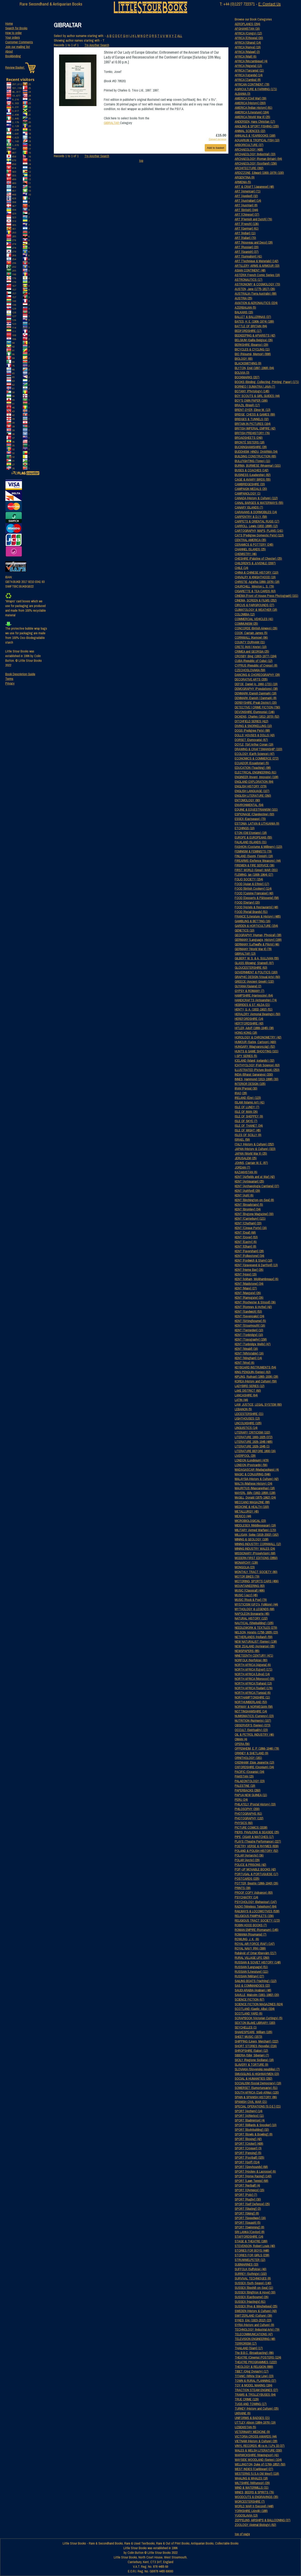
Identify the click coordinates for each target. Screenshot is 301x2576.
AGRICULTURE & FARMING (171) (256, 89)
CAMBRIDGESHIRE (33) (250, 484)
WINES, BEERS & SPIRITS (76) (254, 2492)
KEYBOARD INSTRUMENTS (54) (255, 1367)
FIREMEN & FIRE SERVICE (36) (254, 865)
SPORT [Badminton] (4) (250, 2120)
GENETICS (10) (244, 930)
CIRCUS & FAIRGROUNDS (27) (254, 605)
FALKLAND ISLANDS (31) (251, 842)
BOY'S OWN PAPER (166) (251, 400)
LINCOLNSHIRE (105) (248, 1423)
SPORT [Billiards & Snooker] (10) (256, 2125)
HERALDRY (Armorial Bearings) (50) (257, 1014)
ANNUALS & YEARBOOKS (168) (255, 135)
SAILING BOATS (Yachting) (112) (256, 1980)
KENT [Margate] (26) (248, 1293)
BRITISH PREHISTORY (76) (252, 433)
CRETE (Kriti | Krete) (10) (251, 646)
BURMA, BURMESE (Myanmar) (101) (258, 465)
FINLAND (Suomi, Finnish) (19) (254, 856)
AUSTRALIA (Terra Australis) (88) (256, 293)
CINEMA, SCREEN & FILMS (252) (256, 600)
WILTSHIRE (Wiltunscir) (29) (252, 2482)
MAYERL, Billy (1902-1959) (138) (255, 1492)
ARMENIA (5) (243, 182)
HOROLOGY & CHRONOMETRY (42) (258, 1037)
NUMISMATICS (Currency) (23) (254, 1716)
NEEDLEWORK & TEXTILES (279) (256, 1627)
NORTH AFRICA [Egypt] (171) (253, 1669)
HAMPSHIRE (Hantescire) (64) (254, 995)
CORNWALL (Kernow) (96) (251, 637)
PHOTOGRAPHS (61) (248, 1813)
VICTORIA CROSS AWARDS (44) (256, 2436)
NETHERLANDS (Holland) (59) (254, 1637)
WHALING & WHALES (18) (251, 2478)
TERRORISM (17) (246, 2343)
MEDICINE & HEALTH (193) (252, 1506)
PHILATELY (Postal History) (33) (255, 1804)
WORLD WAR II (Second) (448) (254, 2506)
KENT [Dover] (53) (246, 1237)
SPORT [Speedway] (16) (250, 2218)
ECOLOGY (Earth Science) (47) (254, 753)
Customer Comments (19, 42)
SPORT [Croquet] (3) (248, 2148)
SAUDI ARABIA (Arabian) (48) (253, 1990)
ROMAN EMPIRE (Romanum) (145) (256, 1929)
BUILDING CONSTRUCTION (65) (255, 456)
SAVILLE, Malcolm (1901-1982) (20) (257, 1994)
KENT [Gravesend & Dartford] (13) (256, 1265)
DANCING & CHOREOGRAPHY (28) (257, 674)
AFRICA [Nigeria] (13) (248, 65)
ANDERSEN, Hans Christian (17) (255, 121)
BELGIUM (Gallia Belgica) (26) (254, 340)
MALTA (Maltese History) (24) (253, 1483)
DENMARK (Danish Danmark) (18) (256, 693)
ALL (179, 35)
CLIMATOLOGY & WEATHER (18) (256, 609)
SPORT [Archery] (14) (248, 2111)
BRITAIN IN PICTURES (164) (253, 423)
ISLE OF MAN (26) (246, 1111)
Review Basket (15, 67)
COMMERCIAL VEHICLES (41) (254, 619)
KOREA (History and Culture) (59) (256, 1381)
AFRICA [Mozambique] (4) (251, 61)
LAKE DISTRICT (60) (248, 1390)
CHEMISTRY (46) (246, 553)
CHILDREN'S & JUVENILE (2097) (255, 563)
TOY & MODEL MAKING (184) (253, 2385)
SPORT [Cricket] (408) (249, 2143)
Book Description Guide (20, 674)
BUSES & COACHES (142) (251, 470)
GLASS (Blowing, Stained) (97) (254, 963)
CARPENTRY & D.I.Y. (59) (251, 516)
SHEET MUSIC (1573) (248, 2036)
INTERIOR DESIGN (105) (250, 1083)
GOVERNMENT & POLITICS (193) (256, 972)
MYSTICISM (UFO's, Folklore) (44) (256, 1604)
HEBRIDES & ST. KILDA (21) (252, 1004)
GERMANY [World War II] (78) (253, 949)
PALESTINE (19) (245, 1785)
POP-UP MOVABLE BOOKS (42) (255, 1869)
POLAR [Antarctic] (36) (249, 1855)
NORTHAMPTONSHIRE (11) (252, 1697)
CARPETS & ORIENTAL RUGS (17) (257, 521)
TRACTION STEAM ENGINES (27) (256, 2390)
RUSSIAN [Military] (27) (249, 1976)
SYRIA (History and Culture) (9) (254, 2324)
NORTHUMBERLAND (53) (251, 1702)
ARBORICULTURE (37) (249, 144)
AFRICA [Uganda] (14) (249, 75)
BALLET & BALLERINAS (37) (253, 316)
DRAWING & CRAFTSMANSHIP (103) (258, 749)
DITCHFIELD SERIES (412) (251, 721)
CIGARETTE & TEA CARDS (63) (255, 591)
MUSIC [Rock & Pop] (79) (251, 1599)
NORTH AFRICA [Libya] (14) (252, 1674)
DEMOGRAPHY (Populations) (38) (256, 688)
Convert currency (217, 139)
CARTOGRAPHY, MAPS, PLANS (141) (259, 530)
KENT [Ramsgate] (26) (249, 1297)
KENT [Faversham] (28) (249, 1251)
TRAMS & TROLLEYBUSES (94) (255, 2394)
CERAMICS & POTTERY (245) (254, 544)
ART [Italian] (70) (245, 237)
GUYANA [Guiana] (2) (248, 986)
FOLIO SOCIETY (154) (249, 879)
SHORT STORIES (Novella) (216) (256, 2046)
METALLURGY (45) (247, 1511)
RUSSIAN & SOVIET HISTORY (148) (258, 1962)
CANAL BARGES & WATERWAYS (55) (259, 502)
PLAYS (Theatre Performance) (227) (258, 1841)
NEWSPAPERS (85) (247, 1650)
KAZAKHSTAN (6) (246, 1172)
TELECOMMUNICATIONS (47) (254, 2334)
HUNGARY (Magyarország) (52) (255, 1046)
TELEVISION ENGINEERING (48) (255, 2338)
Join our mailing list (17, 46)
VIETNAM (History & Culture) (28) (256, 2441)
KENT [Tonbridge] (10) (249, 1334)
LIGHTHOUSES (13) (247, 1418)
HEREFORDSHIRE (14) (249, 1018)
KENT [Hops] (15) (246, 1274)
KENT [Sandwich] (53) (248, 1311)
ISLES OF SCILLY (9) (248, 1134)
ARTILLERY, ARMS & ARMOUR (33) (257, 265)
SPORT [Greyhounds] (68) (251, 2166)
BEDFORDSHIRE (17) (248, 330)
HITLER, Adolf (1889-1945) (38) (254, 1028)
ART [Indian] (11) (245, 233)
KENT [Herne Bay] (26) (249, 1269)
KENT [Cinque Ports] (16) (251, 1227)
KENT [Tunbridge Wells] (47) (253, 1344)
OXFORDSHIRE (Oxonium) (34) (254, 1767)
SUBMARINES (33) (246, 2264)
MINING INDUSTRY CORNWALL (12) (258, 1544)
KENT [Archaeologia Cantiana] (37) (257, 1186)
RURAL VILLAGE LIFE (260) (252, 1957)
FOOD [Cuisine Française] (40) (254, 893)
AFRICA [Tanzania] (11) (249, 70)
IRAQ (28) (241, 1093)
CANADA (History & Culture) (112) (256, 498)
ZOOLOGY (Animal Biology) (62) (255, 2524)
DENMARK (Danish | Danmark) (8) (256, 698)
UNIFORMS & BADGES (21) (252, 2417)
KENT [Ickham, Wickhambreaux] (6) (256, 1279)
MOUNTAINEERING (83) (250, 1585)
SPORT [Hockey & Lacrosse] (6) (255, 2171)
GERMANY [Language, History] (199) (258, 939)
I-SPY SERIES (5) (246, 1055)
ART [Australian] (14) (248, 200)
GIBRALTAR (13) (245, 953)
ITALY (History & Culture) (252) (254, 1144)
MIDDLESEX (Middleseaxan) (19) (255, 1525)
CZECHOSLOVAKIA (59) (250, 670)
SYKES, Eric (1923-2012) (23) (253, 2320)
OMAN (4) (241, 1739)
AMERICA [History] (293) (250, 103)
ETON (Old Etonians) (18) (251, 832)
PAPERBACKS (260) (247, 1790)
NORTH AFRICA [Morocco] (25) (254, 1678)
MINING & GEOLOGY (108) (251, 1539)
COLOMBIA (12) (245, 614)
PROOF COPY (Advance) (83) (254, 1892)
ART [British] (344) (246, 209)
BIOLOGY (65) (244, 358)
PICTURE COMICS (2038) (251, 1827)
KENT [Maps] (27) (246, 1288)
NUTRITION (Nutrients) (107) (253, 1720)
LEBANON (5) (243, 1409)
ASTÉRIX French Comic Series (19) (257, 275)
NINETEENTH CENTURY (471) (254, 1655)
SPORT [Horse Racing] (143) (253, 2176)
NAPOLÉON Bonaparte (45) (252, 1613)
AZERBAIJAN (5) (245, 307)
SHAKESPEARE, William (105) (253, 2032)
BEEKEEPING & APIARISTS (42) (255, 335)
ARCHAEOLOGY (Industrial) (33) (255, 154)
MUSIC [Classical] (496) (250, 1590)
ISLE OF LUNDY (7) (247, 1107)
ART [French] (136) (247, 223)
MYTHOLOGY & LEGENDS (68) (254, 1609)
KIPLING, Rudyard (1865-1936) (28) (256, 1376)
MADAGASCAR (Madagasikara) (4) (257, 1469)
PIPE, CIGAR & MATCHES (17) (254, 1836)
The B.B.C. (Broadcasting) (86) (254, 2352)
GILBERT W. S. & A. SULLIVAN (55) (257, 958)
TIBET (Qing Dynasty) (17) (251, 2371)
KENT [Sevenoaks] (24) (249, 1316)
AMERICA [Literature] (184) (252, 112)
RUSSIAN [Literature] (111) (251, 1971)
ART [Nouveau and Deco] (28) (254, 242)
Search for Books (16, 28)
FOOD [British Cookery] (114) (253, 888)
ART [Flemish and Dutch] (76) (253, 219)
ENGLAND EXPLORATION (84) (254, 781)
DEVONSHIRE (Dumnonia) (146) (255, 711)
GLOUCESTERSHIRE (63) (251, 967)
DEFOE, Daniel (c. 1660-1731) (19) (256, 684)
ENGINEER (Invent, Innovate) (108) (256, 777)
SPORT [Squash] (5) (247, 2222)
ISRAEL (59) (242, 1139)
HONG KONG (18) (246, 1032)
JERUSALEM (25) (246, 1158)
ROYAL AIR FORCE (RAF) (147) (255, 1943)
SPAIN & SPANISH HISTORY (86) (256, 2097)
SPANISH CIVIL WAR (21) (251, 2101)
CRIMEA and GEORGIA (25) (252, 651)
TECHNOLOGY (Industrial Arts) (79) (257, 2329)
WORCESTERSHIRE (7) (250, 2501)
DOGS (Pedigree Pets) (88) (252, 730)
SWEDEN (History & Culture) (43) (256, 2311)
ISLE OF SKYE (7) (246, 1121)
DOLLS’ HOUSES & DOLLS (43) (255, 735)
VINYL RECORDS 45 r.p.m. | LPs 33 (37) (260, 2445)
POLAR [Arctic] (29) (247, 1860)
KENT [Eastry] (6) (246, 1241)
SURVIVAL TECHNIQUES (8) (253, 2278)
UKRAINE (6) (243, 2413)
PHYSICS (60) (244, 1822)
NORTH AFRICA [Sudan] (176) (254, 1688)
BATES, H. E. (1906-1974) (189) (254, 321)
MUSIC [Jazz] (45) (246, 1595)
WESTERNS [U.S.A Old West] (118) (257, 2473)
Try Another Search (96, 45)
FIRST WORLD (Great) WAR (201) (256, 870)
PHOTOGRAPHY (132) (249, 1818)
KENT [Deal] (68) (245, 1232)
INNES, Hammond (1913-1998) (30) (256, 1079)
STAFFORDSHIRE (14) (249, 2236)
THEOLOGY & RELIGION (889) (254, 2366)
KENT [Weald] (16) (246, 1348)
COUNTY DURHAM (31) (250, 642)
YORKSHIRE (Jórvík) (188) (251, 2510)
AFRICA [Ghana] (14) (248, 42)
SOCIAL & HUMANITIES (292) (253, 2078)
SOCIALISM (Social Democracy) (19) (258, 2083)
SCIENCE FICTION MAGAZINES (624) (259, 2004)
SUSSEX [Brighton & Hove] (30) (255, 2292)
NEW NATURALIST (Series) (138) (256, 1641)
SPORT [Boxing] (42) (248, 2139)
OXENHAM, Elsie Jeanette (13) (254, 1762)
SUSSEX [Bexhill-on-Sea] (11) (254, 2287)
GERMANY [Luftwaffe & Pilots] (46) (257, 944)
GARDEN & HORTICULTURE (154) (256, 925)
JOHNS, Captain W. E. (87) (251, 1162)
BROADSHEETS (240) (249, 437)
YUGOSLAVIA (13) (246, 2515)
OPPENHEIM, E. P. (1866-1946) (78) (257, 1748)
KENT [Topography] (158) (251, 1339)
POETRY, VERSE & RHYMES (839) (257, 1846)
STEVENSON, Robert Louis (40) (255, 2245)
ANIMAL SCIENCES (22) (250, 130)
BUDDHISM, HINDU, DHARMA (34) (256, 451)
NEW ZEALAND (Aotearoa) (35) (255, 1646)
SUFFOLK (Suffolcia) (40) (250, 2269)
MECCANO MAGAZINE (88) (252, 1502)
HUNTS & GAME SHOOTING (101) (256, 1051)
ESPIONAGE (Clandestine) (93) (254, 814)
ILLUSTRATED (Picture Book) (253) (257, 1069)
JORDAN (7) (242, 1167)
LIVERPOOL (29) (245, 1455)
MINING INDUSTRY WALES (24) (255, 1548)
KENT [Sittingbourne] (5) (250, 1320)
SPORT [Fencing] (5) (248, 2152)
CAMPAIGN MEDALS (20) (251, 488)
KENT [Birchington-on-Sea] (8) (254, 1200)
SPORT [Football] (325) (249, 2157)
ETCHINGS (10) (245, 828)
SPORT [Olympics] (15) (249, 2190)
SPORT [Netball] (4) (247, 2185)
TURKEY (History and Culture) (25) (257, 2408)
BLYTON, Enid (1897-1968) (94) (254, 368)
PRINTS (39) (243, 1888)
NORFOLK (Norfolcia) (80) (251, 1660)
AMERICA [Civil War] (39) (250, 98)
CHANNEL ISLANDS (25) (250, 549)
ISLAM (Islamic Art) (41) (249, 1102)
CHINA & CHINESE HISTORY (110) (256, 572)
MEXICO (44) (243, 1516)
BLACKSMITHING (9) (248, 363)
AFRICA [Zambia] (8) (248, 79)
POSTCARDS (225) (247, 1878)
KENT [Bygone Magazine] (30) (254, 1214)
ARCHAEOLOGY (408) (249, 149)
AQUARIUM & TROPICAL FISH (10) (257, 140)
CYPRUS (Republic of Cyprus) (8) (256, 665)
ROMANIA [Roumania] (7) (250, 1934)
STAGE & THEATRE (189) (251, 2241)
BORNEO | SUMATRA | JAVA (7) (255, 386)
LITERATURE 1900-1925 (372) (254, 1437)
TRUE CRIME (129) (247, 2399)
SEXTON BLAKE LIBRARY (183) (255, 2022)
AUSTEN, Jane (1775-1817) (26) (255, 289)
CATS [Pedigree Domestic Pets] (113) (259, 535)
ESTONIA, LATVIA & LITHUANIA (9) (257, 823)
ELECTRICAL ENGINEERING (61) (255, 772)
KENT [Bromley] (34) (248, 1209)
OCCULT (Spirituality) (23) (251, 1729)
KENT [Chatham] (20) (248, 1223)
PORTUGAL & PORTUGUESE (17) (256, 1874)
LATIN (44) (241, 1399)
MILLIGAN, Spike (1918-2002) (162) (257, 1534)
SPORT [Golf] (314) (247, 2162)
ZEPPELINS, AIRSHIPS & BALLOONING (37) (262, 2520)
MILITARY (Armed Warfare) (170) (255, 1530)
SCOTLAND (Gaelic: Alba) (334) (255, 2008)
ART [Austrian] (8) (246, 205)
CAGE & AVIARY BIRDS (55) (253, 479)
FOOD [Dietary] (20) (247, 902)
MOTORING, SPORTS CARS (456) (257, 1581)
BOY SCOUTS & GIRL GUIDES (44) (257, 395)
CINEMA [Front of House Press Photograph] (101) (266, 595)
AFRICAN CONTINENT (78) (252, 84)
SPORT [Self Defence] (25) (252, 2204)
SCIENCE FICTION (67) (249, 1999)
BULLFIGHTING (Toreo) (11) (252, 460)
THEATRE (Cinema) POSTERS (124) (258, 2357)
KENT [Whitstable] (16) (249, 1353)
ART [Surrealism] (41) (248, 256)
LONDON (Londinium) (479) (252, 1460)
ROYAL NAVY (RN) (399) (250, 1948)
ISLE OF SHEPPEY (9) (249, 1116)
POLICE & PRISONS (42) (250, 1864)
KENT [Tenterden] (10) (249, 1330)
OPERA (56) (242, 1743)
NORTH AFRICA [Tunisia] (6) (253, 1692)
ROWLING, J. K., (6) (247, 1939)
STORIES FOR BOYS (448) (252, 2250)
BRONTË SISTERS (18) (249, 442)
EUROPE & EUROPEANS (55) (253, 837)
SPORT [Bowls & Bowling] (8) (254, 2134)
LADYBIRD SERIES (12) (249, 1386)
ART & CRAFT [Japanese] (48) (254, 186)
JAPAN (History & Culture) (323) (255, 1148)
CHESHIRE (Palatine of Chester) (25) (258, 558)
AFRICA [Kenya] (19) (248, 47)
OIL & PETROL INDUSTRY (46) (254, 1734)
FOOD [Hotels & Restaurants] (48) (256, 907)
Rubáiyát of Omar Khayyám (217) (255, 1953)
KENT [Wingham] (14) (248, 1358)
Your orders (12, 37)
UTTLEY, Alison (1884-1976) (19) (255, 2422)
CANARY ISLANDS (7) (249, 507)
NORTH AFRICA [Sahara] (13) (253, 1683)
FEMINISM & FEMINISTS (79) (253, 851)
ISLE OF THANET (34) (249, 1125)
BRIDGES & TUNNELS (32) (252, 419)
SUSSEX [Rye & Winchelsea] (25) (256, 2306)
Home (9, 23)
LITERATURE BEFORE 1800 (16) (255, 1451)
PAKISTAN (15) (244, 1776)
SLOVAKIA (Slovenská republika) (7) (257, 2069)
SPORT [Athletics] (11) (249, 2115)
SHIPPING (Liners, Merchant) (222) (256, 2041)
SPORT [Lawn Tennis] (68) (251, 2180)
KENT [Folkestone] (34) (249, 1255)
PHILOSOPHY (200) (247, 1808)
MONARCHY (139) (246, 1562)
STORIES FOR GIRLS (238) (252, 2255)
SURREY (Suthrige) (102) (251, 2273)
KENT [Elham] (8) (245, 1246)
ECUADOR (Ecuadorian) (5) (252, 763)
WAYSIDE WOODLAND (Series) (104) (258, 2459)
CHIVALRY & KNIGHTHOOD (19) (255, 577)
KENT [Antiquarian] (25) (249, 1181)
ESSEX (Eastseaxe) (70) (250, 818)
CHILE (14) (241, 567)
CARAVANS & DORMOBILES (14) (256, 512)
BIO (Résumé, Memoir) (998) (253, 354)
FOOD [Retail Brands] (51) (251, 911)
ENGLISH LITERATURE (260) (253, 795)
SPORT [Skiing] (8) (247, 2213)
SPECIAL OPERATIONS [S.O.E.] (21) (258, 2106)
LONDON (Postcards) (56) (251, 1465)
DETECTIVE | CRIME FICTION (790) (257, 707)
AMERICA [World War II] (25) (252, 117)
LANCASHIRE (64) (246, 1395)
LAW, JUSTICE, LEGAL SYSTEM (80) (258, 1404)
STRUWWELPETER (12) (250, 2259)
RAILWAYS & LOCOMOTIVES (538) (257, 1911)
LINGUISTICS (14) (246, 1427)
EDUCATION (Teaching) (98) (253, 767)
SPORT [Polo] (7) (246, 2194)
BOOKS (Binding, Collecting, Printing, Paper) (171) (267, 381)
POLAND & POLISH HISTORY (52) (256, 1850)
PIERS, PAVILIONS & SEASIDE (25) (257, 1832)
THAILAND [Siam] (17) (249, 2348)
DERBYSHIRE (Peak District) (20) (256, 702)
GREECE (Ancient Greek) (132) (254, 981)
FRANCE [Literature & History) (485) (258, 916)
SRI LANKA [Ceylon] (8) (249, 2231)
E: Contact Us (269, 4)
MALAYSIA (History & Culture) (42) (257, 1478)
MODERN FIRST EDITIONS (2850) (256, 1557)
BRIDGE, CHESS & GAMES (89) (255, 414)
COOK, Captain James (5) (251, 632)
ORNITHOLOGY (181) (248, 1757)
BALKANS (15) (244, 312)
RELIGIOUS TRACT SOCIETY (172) (257, 1920)
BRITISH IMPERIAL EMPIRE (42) (255, 428)
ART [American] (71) (247, 191)
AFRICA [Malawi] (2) (247, 51)
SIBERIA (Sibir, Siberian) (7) (252, 2055)
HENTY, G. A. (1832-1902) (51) (254, 1009)
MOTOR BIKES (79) (247, 1576)
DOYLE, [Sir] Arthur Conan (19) (254, 744)
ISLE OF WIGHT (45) (248, 1130)
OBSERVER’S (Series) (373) (252, 1725)
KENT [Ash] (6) (244, 1195)
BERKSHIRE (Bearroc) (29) (251, 344)
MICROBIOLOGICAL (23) (250, 1520)
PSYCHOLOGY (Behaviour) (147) (256, 1901)
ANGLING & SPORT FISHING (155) (257, 126)
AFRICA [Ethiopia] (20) (249, 37)
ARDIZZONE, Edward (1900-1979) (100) (259, 172)
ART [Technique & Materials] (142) (256, 261)
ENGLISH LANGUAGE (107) (252, 791)
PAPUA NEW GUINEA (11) (251, 1795)
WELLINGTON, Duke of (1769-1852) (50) (260, 2464)
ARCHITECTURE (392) (249, 168)
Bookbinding (13, 56)
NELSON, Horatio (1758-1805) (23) (256, 1632)
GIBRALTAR (112, 122)
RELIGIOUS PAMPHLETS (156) (254, 1915)
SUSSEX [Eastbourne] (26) (251, 2297)
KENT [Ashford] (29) (247, 1190)
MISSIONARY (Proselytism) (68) (255, 1553)
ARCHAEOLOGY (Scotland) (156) (256, 163)
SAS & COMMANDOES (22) (252, 1985)
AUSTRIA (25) (243, 298)
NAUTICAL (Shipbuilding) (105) (254, 1623)
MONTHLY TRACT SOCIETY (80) (256, 1571)
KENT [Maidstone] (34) (249, 1283)
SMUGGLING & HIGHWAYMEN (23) (257, 2073)
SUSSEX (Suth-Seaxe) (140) (253, 2283)
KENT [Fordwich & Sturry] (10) (253, 1260)
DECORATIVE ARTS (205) (251, 679)
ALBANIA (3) (242, 93)
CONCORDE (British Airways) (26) (256, 628)
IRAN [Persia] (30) (246, 1088)
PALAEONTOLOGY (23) (250, 1781)
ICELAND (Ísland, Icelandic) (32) (254, 1060)
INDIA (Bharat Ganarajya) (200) (254, 1074)
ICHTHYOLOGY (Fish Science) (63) (257, 1065)
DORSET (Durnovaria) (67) (251, 739)
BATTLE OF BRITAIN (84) (251, 326)
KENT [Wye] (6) (244, 1362)
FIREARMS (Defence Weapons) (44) (258, 860)
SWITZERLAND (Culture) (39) (253, 2315)
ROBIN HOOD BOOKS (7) (251, 1925)
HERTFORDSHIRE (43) (249, 1023)
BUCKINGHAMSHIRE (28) (251, 447)
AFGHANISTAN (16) (247, 28)
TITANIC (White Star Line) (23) (254, 2376)
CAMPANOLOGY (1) (247, 493)
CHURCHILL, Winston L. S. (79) (254, 586)
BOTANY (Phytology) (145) (252, 391)
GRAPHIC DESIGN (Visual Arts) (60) (257, 976)
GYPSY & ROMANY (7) (249, 990)
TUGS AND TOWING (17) (251, 2403)
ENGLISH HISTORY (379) (251, 786)
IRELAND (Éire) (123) (248, 1097)
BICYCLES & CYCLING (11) (252, 349)
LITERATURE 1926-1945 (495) (254, 1441)
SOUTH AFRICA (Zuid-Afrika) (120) (257, 2092)
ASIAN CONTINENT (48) (250, 270)
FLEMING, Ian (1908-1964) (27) (254, 874)
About (9, 51)
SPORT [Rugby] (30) (248, 2199)
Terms (9, 678)
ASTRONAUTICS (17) (248, 279)
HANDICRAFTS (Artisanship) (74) (256, 1000)
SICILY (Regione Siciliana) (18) (254, 2060)
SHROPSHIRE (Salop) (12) (251, 2050)
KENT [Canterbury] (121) (250, 1218)
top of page (242, 2534)
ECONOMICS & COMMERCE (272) (257, 758)
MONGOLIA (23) (245, 1567)
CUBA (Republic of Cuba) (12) (254, 660)
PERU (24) (241, 1799)
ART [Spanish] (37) (247, 251)
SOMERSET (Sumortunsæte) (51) (256, 2087)
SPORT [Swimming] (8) (249, 2227)
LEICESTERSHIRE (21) (249, 1413)
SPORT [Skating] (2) (248, 2208)
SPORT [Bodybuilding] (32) (252, 2129)
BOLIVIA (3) (242, 372)
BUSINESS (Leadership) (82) (253, 474)
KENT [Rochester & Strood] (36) (255, 1302)
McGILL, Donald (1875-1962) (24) (255, 1497)
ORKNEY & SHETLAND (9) (251, 1753)
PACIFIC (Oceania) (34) (249, 1771)
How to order (13, 32)
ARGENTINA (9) (245, 177)
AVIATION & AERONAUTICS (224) (256, 302)
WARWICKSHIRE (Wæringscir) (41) (257, 2455)
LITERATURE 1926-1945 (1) (252, 1446)
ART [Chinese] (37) (247, 214)
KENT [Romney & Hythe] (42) (253, 1306)
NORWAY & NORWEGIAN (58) (254, 1706)
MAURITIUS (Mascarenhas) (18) (255, 1488)
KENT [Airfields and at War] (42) (255, 1176)
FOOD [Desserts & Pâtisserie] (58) (257, 897)
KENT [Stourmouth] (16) (250, 1325)
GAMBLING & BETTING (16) (252, 921)
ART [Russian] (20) (247, 247)
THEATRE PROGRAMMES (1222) (256, 2362)
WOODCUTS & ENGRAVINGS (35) (256, 2496)
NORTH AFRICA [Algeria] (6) (253, 1664)
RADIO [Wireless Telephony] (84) (256, 1906)
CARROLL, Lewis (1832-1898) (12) (256, 526)
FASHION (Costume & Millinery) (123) (258, 846)
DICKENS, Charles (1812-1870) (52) (257, 716)
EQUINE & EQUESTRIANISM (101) (256, 809)
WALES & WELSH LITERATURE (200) (258, 2450)
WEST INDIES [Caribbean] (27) (254, 2469)
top (141, 160)
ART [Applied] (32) (246, 196)
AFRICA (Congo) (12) (248, 33)
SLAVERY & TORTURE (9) (251, 2064)
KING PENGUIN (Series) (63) (253, 1372)
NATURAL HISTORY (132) (251, 1618)
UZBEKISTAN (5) (245, 2427)
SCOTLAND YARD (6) (248, 2013)
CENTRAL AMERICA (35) (250, 540)
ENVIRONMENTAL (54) (249, 804)
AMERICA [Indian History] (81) (253, 107)
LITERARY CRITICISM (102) (252, 1432)
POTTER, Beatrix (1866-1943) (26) (256, 1883)
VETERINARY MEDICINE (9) (252, 2431)
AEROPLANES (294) (247, 24)
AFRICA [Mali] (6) (245, 56)
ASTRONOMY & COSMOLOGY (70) (257, 284)
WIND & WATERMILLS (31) (251, 2487)
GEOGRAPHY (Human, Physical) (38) (258, 935)
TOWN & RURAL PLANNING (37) (255, 2380)
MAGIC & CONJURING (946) (253, 1474)
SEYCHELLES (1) (246, 2027)
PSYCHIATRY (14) (246, 1897)
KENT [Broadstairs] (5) (249, 1204)
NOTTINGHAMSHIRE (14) (251, 1711)
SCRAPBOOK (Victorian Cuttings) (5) (258, 2018)
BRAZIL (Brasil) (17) (247, 405)
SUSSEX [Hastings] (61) (250, 2301)
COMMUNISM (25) (246, 623)
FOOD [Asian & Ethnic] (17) (252, 883)
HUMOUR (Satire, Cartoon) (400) (255, 1042)
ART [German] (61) (247, 228)
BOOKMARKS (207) (247, 377)
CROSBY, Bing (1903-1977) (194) (256, 656)
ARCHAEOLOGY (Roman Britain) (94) (258, 158)
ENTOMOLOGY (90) (247, 800)
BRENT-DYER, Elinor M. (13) (252, 409)
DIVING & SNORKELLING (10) (253, 725)
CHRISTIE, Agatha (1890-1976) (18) (257, 581)
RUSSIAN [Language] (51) (251, 1967)
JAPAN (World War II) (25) (251, 1153)
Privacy (10, 683)
